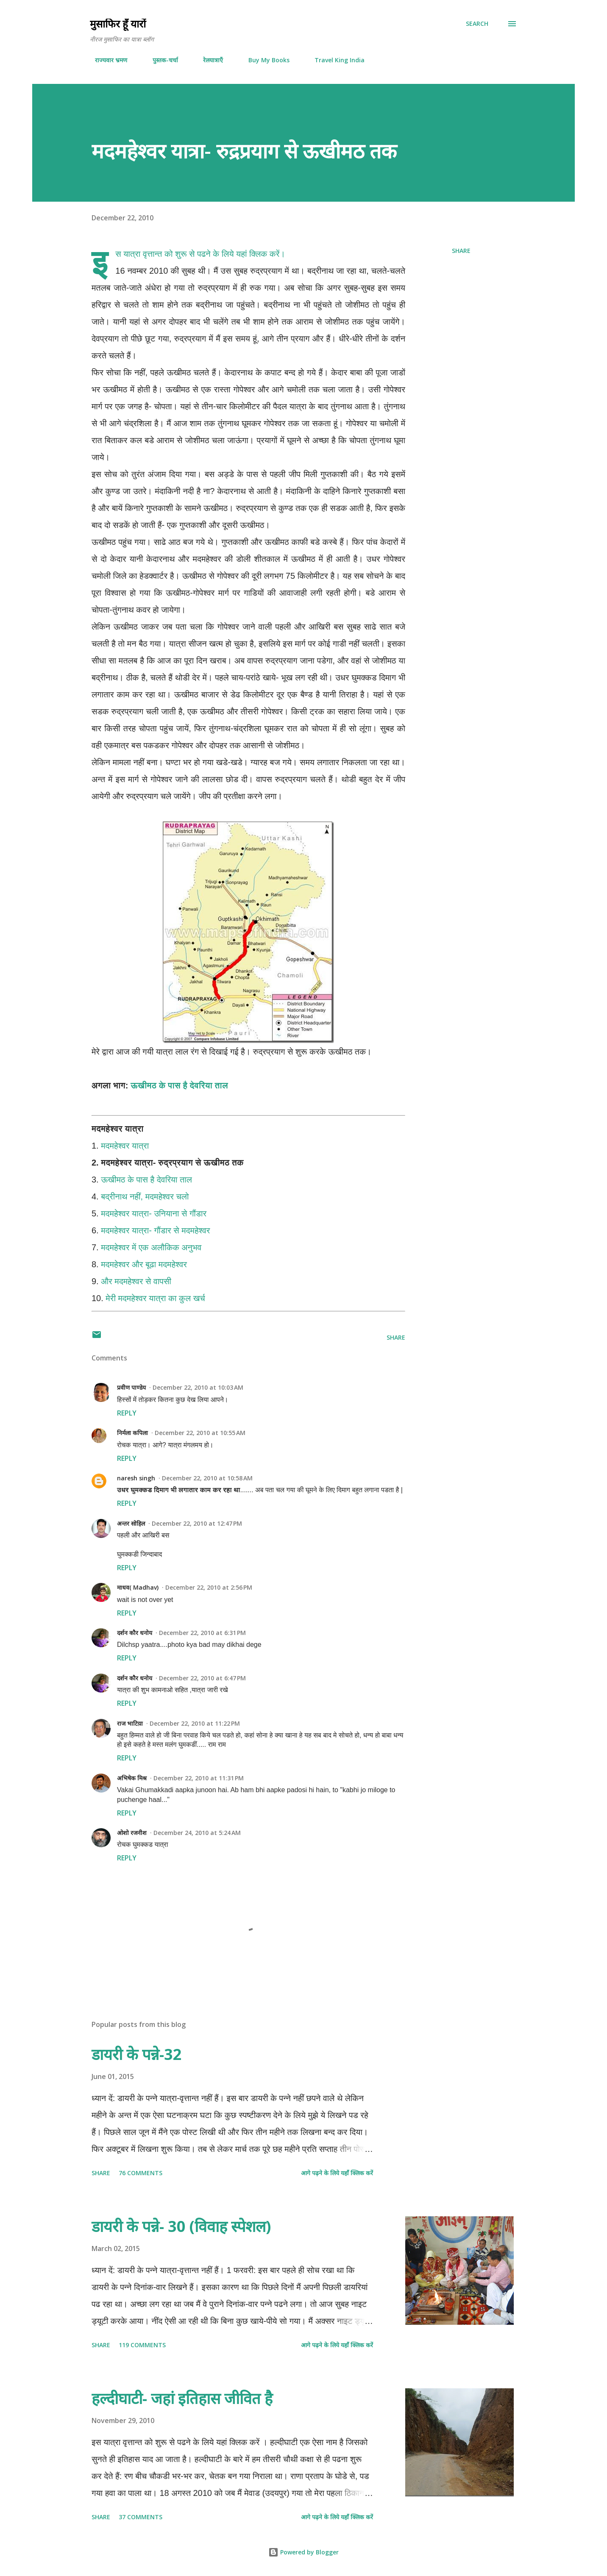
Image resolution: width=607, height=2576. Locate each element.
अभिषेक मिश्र (132, 1778)
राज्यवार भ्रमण (106, 60)
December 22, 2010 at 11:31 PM (198, 1778)
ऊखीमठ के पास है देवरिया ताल (179, 1085)
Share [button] (461, 251)
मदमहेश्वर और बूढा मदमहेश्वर (144, 1264)
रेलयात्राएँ (208, 60)
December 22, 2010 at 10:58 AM (207, 1478)
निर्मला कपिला (132, 1433)
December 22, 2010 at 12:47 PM (197, 1523)
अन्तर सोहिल (131, 1523)
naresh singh (136, 1478)
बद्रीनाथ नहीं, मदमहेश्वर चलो (145, 1196)
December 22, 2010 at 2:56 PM (208, 1587)
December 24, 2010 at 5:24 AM (197, 1833)
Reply (126, 1413)
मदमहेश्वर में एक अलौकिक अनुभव (151, 1247)
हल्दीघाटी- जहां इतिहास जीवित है (182, 2398)
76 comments (140, 2173)
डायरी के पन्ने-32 (137, 2054)
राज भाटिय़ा (130, 1723)
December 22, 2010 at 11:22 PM (195, 1723)
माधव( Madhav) (138, 1587)
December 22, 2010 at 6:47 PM (202, 1678)
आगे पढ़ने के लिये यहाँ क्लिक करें (337, 2173)
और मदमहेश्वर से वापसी (136, 1281)
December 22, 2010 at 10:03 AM (198, 1387)
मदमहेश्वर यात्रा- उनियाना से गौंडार (153, 1213)
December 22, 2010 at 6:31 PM (202, 1633)
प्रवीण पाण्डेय (131, 1387)
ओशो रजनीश (132, 1833)
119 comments (142, 2345)
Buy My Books (263, 60)
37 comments (140, 2517)
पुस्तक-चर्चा (160, 60)
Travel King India (334, 60)
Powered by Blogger (303, 2552)
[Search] (477, 24)
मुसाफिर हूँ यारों (118, 24)
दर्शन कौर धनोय (134, 1633)
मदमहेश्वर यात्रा (125, 1145)
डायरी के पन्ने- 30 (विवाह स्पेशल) (181, 2226)
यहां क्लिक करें (257, 253)
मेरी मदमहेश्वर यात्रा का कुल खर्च (155, 1298)
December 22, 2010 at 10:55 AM (200, 1433)
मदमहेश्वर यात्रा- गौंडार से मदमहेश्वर (155, 1230)
